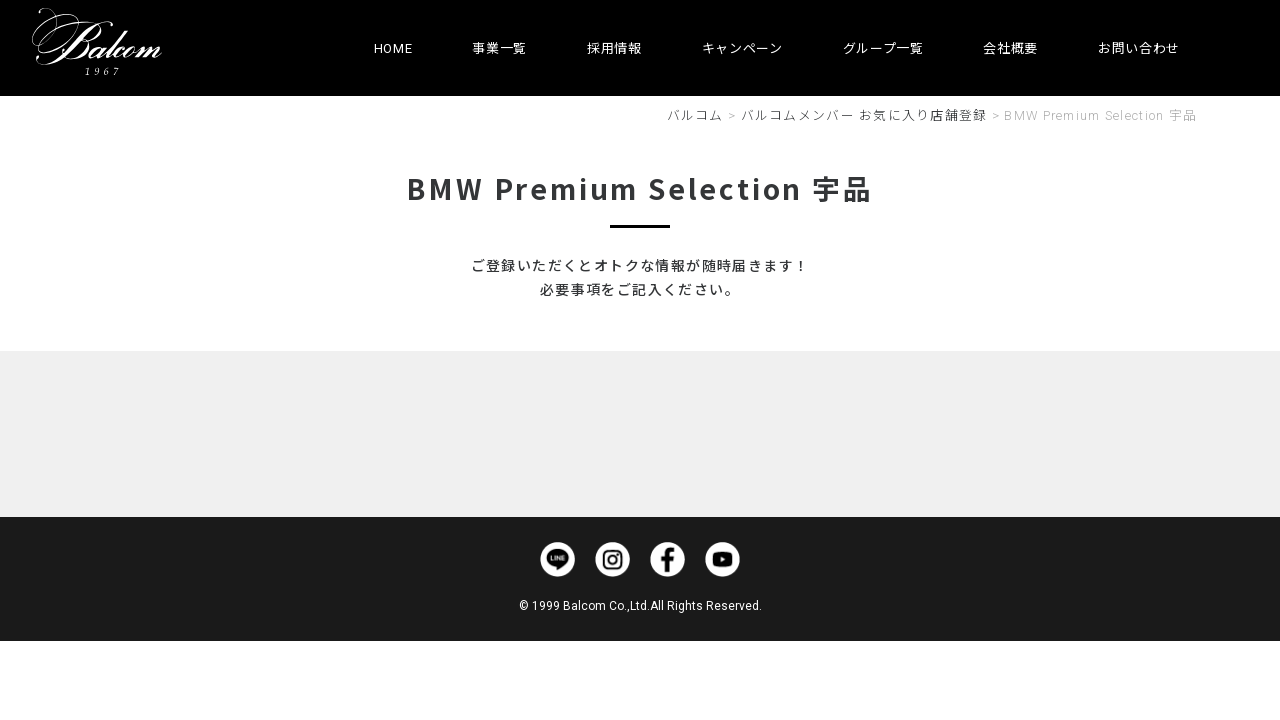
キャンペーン (742, 48)
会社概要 (1010, 48)
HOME (393, 48)
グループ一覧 (883, 48)
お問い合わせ (1139, 48)
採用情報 (614, 48)
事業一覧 (499, 48)
